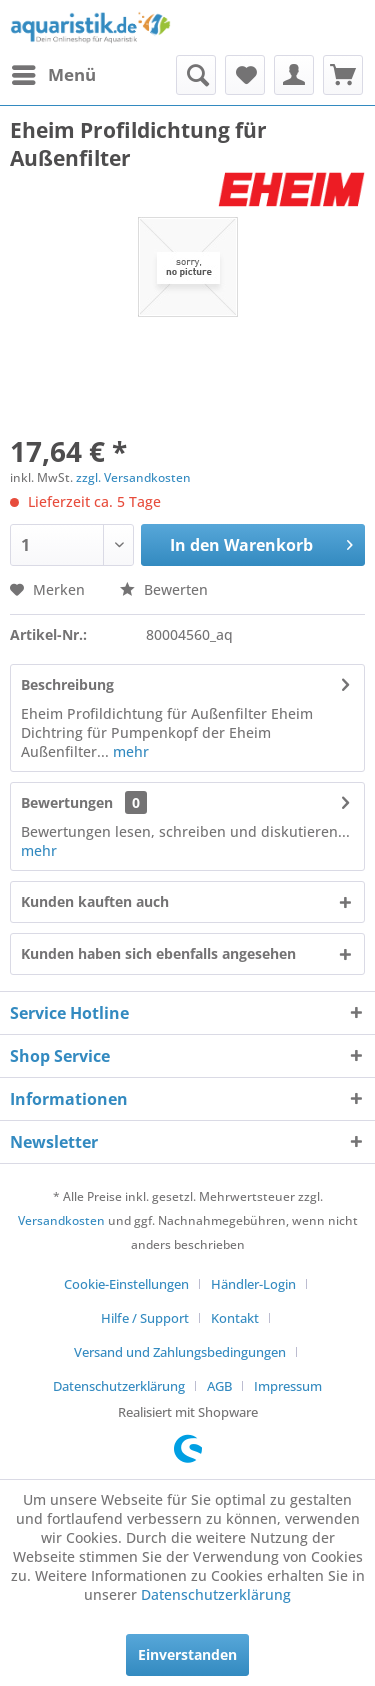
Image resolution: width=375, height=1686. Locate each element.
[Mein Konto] (294, 75)
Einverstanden (187, 1654)
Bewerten (164, 589)
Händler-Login (253, 1284)
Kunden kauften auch (95, 901)
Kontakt (235, 1318)
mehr (129, 751)
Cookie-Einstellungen (126, 1284)
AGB (219, 1386)
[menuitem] (53, 75)
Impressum (288, 1386)
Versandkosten (61, 1220)
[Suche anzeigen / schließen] (196, 75)
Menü (54, 72)
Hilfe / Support (145, 1318)
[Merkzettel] (245, 75)
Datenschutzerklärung (119, 1386)
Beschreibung (67, 684)
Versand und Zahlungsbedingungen (180, 1352)
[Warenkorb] (343, 75)
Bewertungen (67, 802)
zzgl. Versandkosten (133, 477)
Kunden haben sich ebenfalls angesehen (158, 953)
